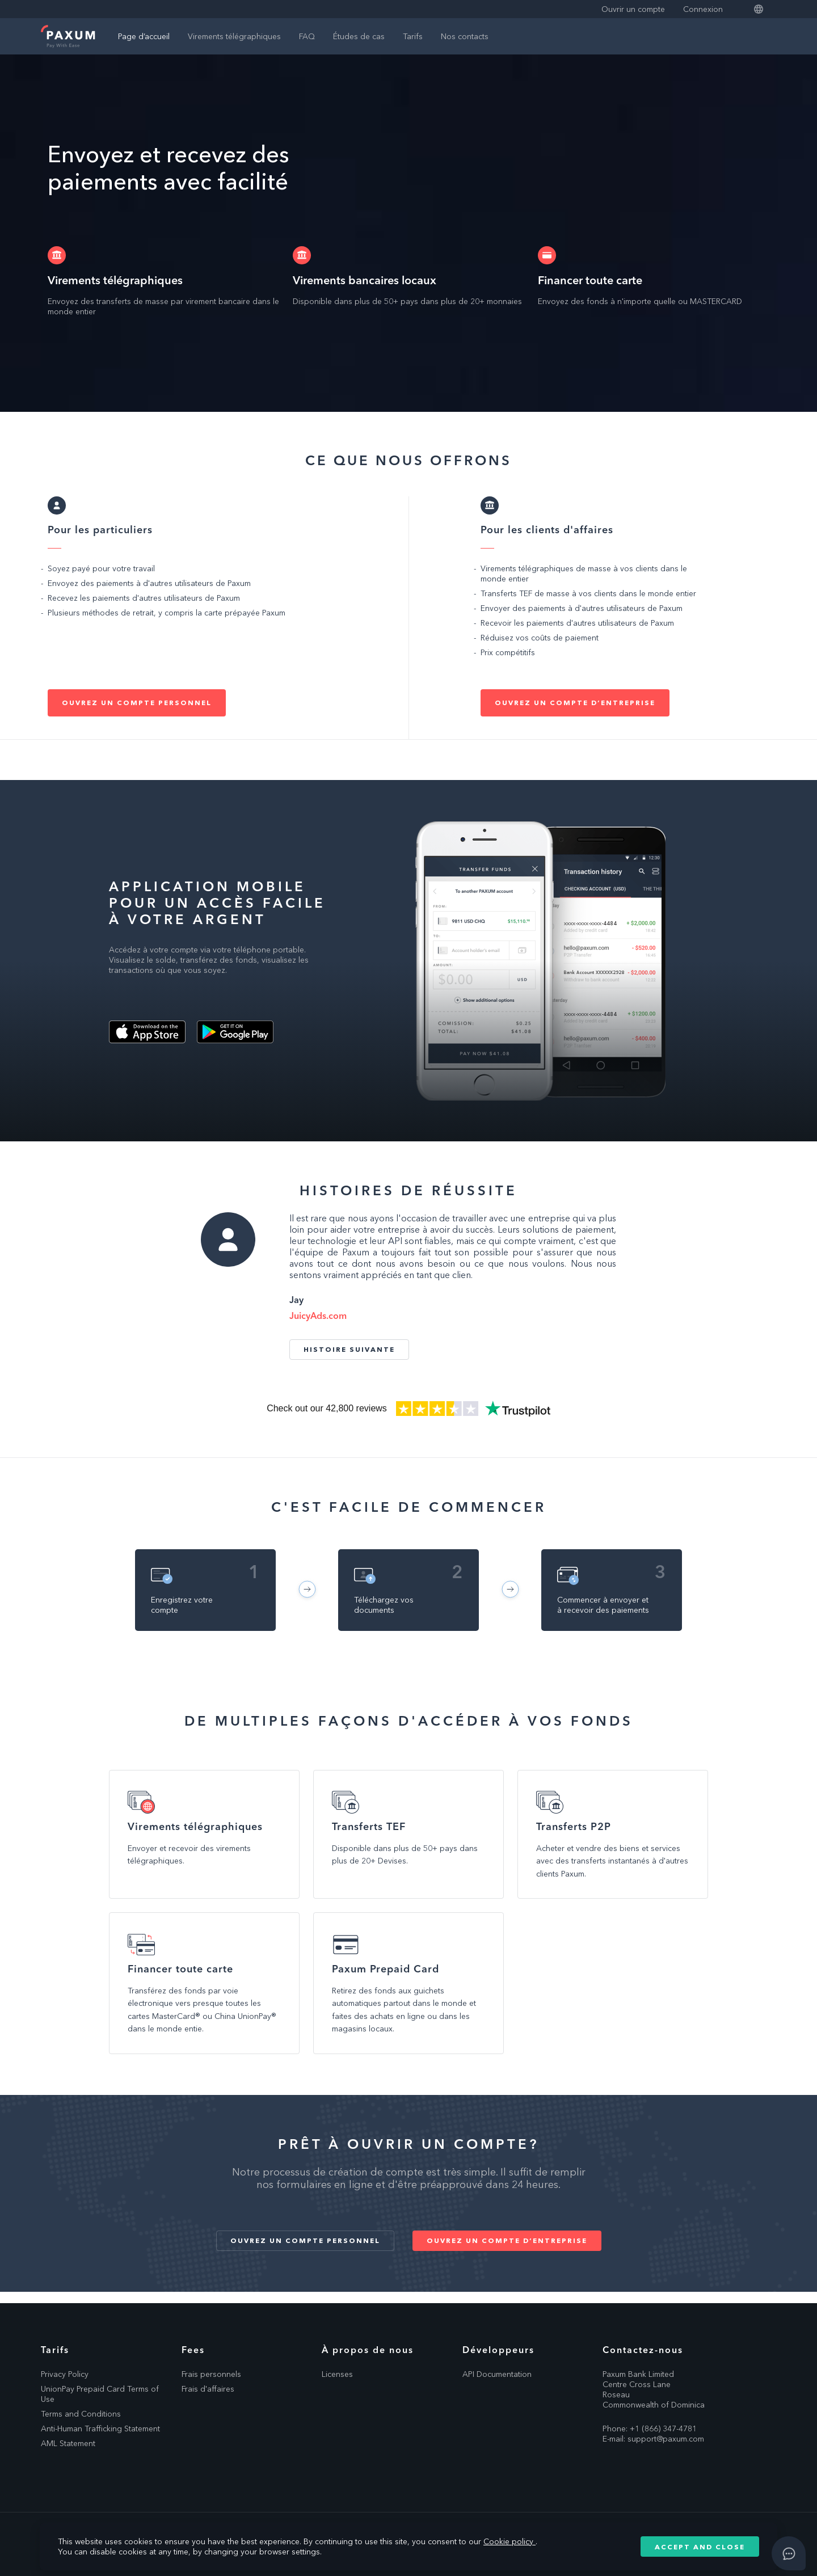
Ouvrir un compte (633, 9)
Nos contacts (464, 36)
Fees (193, 2349)
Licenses (337, 2374)
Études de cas (359, 36)
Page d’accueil (144, 36)
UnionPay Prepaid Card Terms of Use (100, 2394)
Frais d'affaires (208, 2389)
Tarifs (413, 36)
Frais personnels (211, 2374)
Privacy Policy (65, 2374)
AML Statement (68, 2443)
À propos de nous (368, 2349)
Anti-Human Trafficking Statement (100, 2428)
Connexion (703, 9)
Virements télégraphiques (234, 36)
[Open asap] (789, 2553)
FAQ (307, 36)
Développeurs (498, 2349)
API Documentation (497, 2374)
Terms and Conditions (81, 2414)
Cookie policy (509, 2541)
